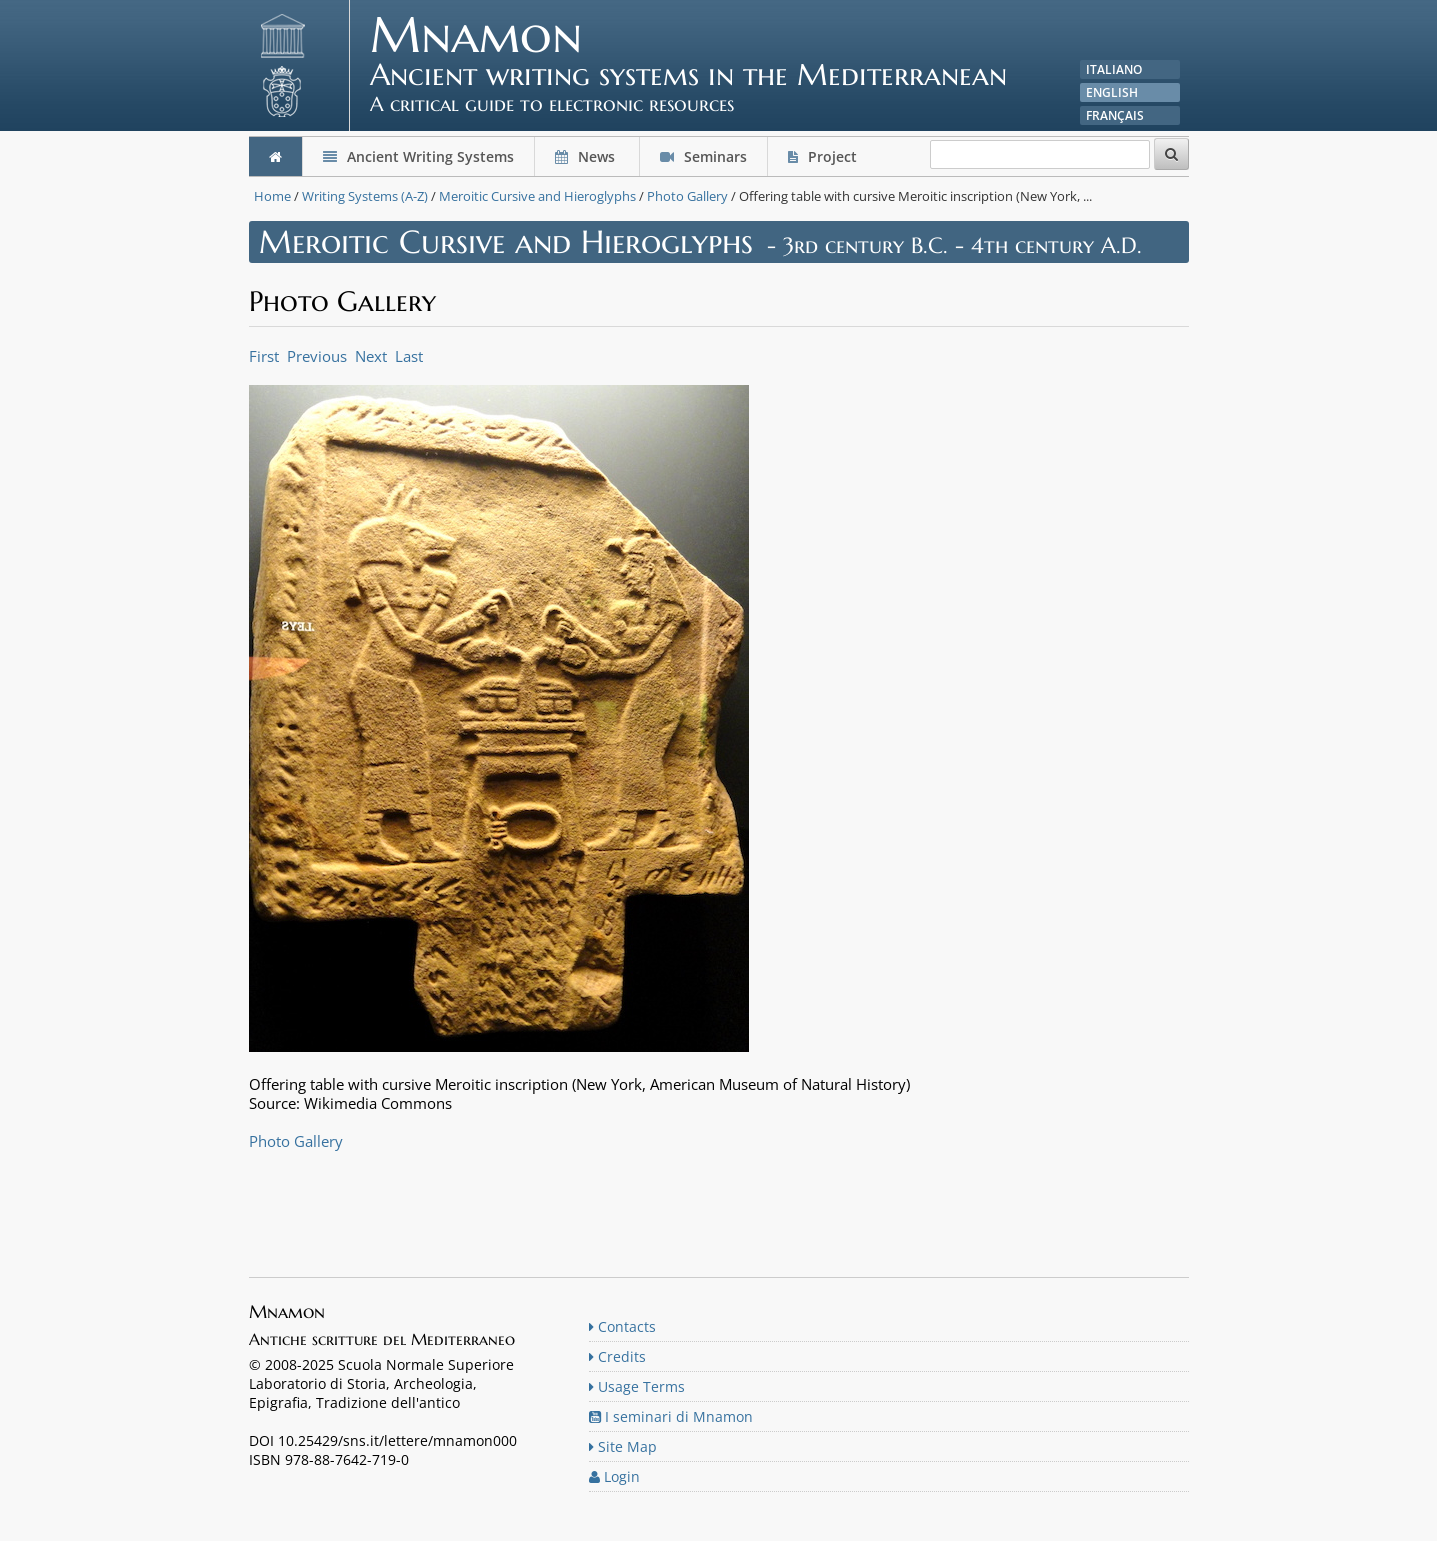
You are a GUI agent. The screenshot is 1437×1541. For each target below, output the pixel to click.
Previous (317, 356)
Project (824, 156)
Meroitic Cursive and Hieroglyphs (537, 196)
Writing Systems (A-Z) (365, 196)
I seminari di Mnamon (671, 1416)
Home (272, 196)
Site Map (623, 1446)
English (1112, 92)
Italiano (1114, 69)
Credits (617, 1356)
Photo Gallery (687, 196)
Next (371, 356)
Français (1115, 115)
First (264, 356)
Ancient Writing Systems (418, 156)
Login (614, 1476)
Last (409, 356)
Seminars (703, 156)
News (587, 156)
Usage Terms (637, 1386)
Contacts (622, 1326)
